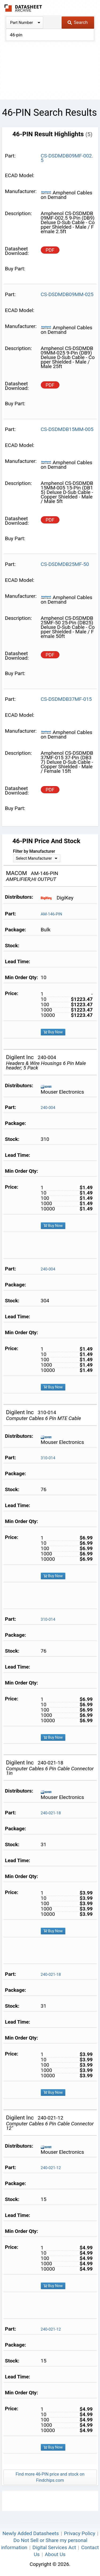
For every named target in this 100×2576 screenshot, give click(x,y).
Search (77, 22)
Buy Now (53, 1032)
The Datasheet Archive (23, 8)
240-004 (48, 1107)
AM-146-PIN (51, 914)
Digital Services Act (54, 2547)
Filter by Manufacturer (34, 851)
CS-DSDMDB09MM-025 (67, 294)
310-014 (48, 1458)
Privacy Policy (79, 2533)
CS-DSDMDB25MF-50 (65, 564)
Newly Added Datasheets (30, 2533)
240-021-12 (51, 2167)
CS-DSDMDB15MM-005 (67, 429)
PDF (50, 250)
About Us (55, 2554)
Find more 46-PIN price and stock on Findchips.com (49, 2477)
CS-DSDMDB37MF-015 (66, 699)
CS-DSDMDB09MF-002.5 (67, 158)
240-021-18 (51, 1813)
